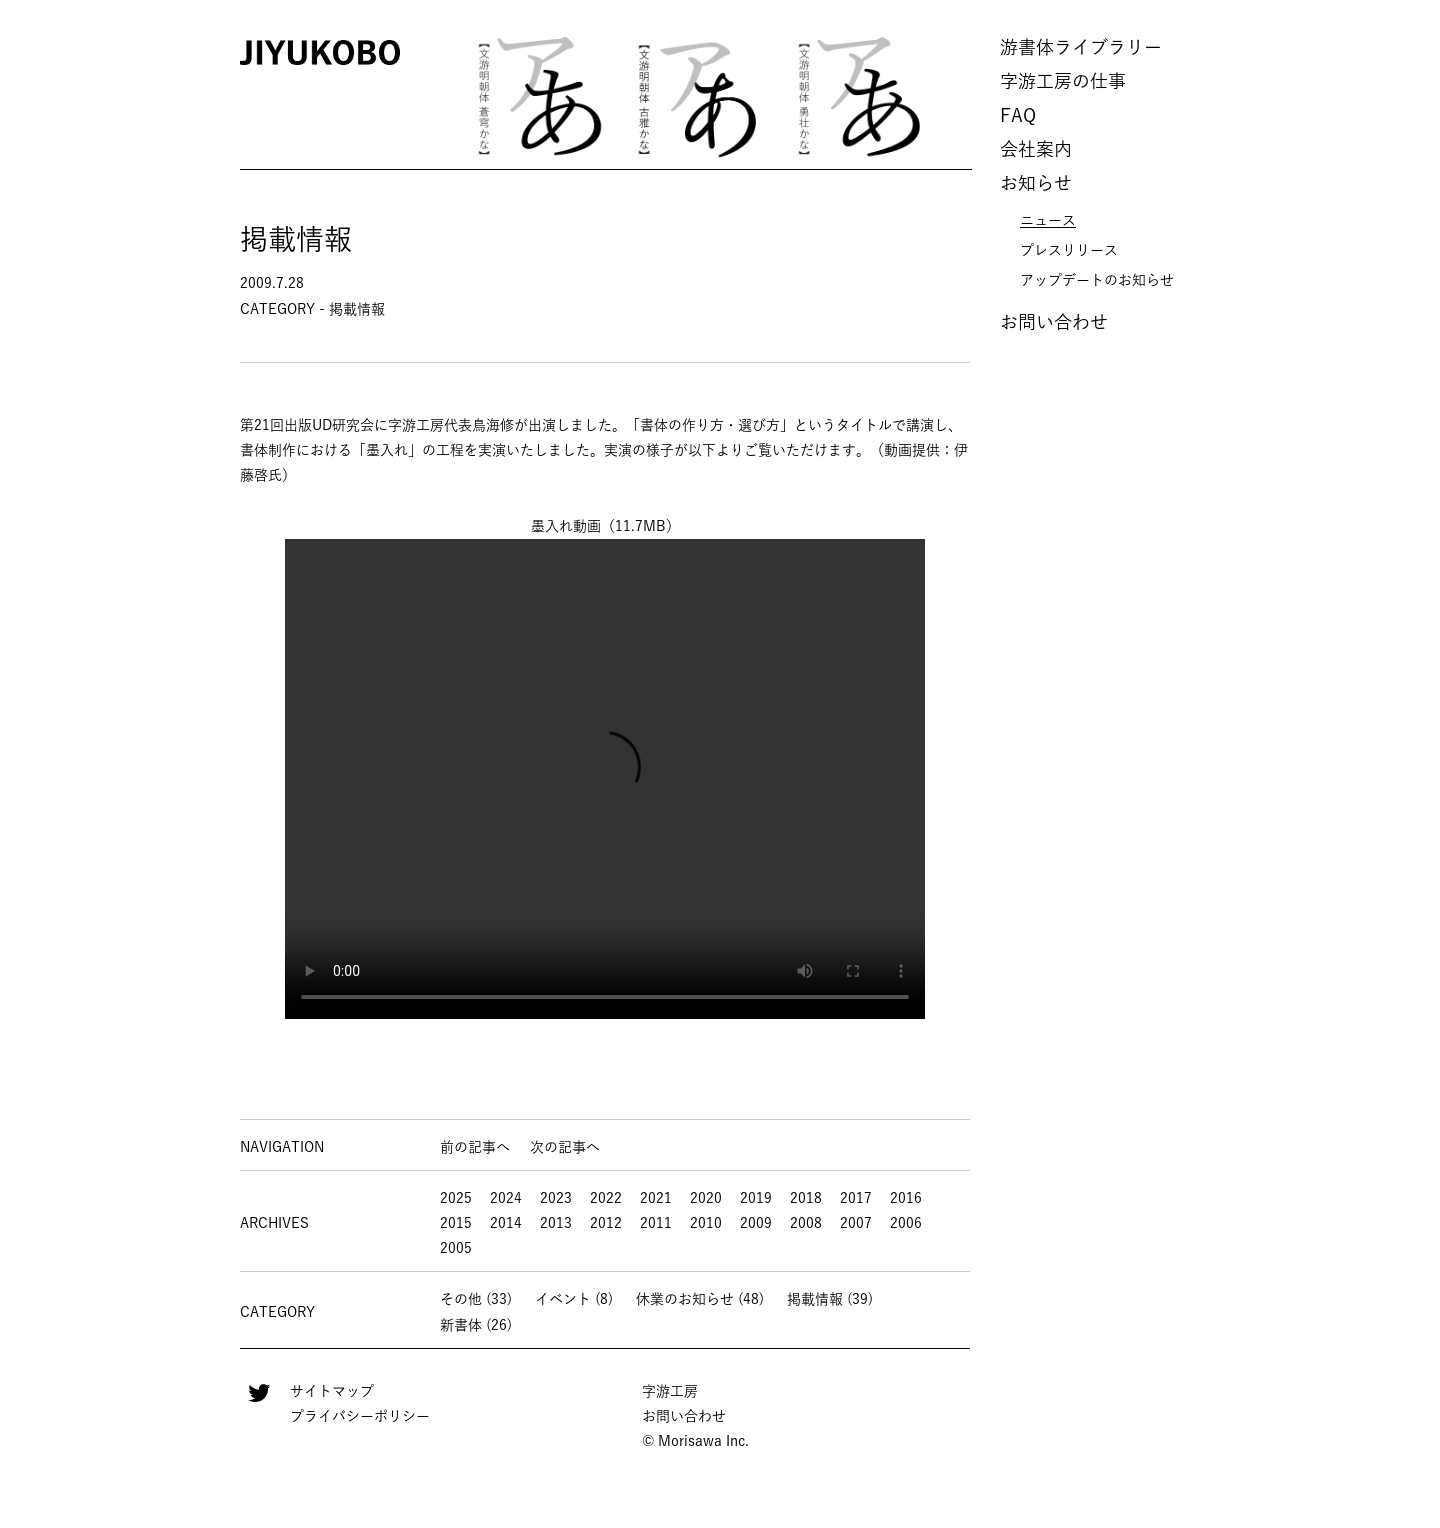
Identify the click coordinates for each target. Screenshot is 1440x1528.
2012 (606, 1223)
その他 (461, 1299)
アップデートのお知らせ (1097, 280)
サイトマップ (332, 1391)
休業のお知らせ (685, 1299)
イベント (563, 1299)
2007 (856, 1223)
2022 (606, 1198)
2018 (806, 1198)
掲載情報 (815, 1299)
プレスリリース (1069, 250)
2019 (756, 1198)
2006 (906, 1223)
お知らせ (1036, 183)
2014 (506, 1223)
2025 (456, 1198)
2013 (556, 1223)
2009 (756, 1223)
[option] (540, 95)
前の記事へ (475, 1147)
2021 (656, 1198)
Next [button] (967, 95)
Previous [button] (432, 95)
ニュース (1048, 220)
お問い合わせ (1054, 322)
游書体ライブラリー (1081, 47)
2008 (806, 1223)
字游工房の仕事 (1063, 81)
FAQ (1018, 115)
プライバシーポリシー (360, 1416)
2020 (706, 1198)
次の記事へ (565, 1147)
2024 (506, 1198)
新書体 (461, 1325)
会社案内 (1036, 149)
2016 (906, 1198)
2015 (456, 1223)
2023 (556, 1198)
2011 (656, 1223)
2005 (456, 1248)
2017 (856, 1198)
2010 (706, 1223)
